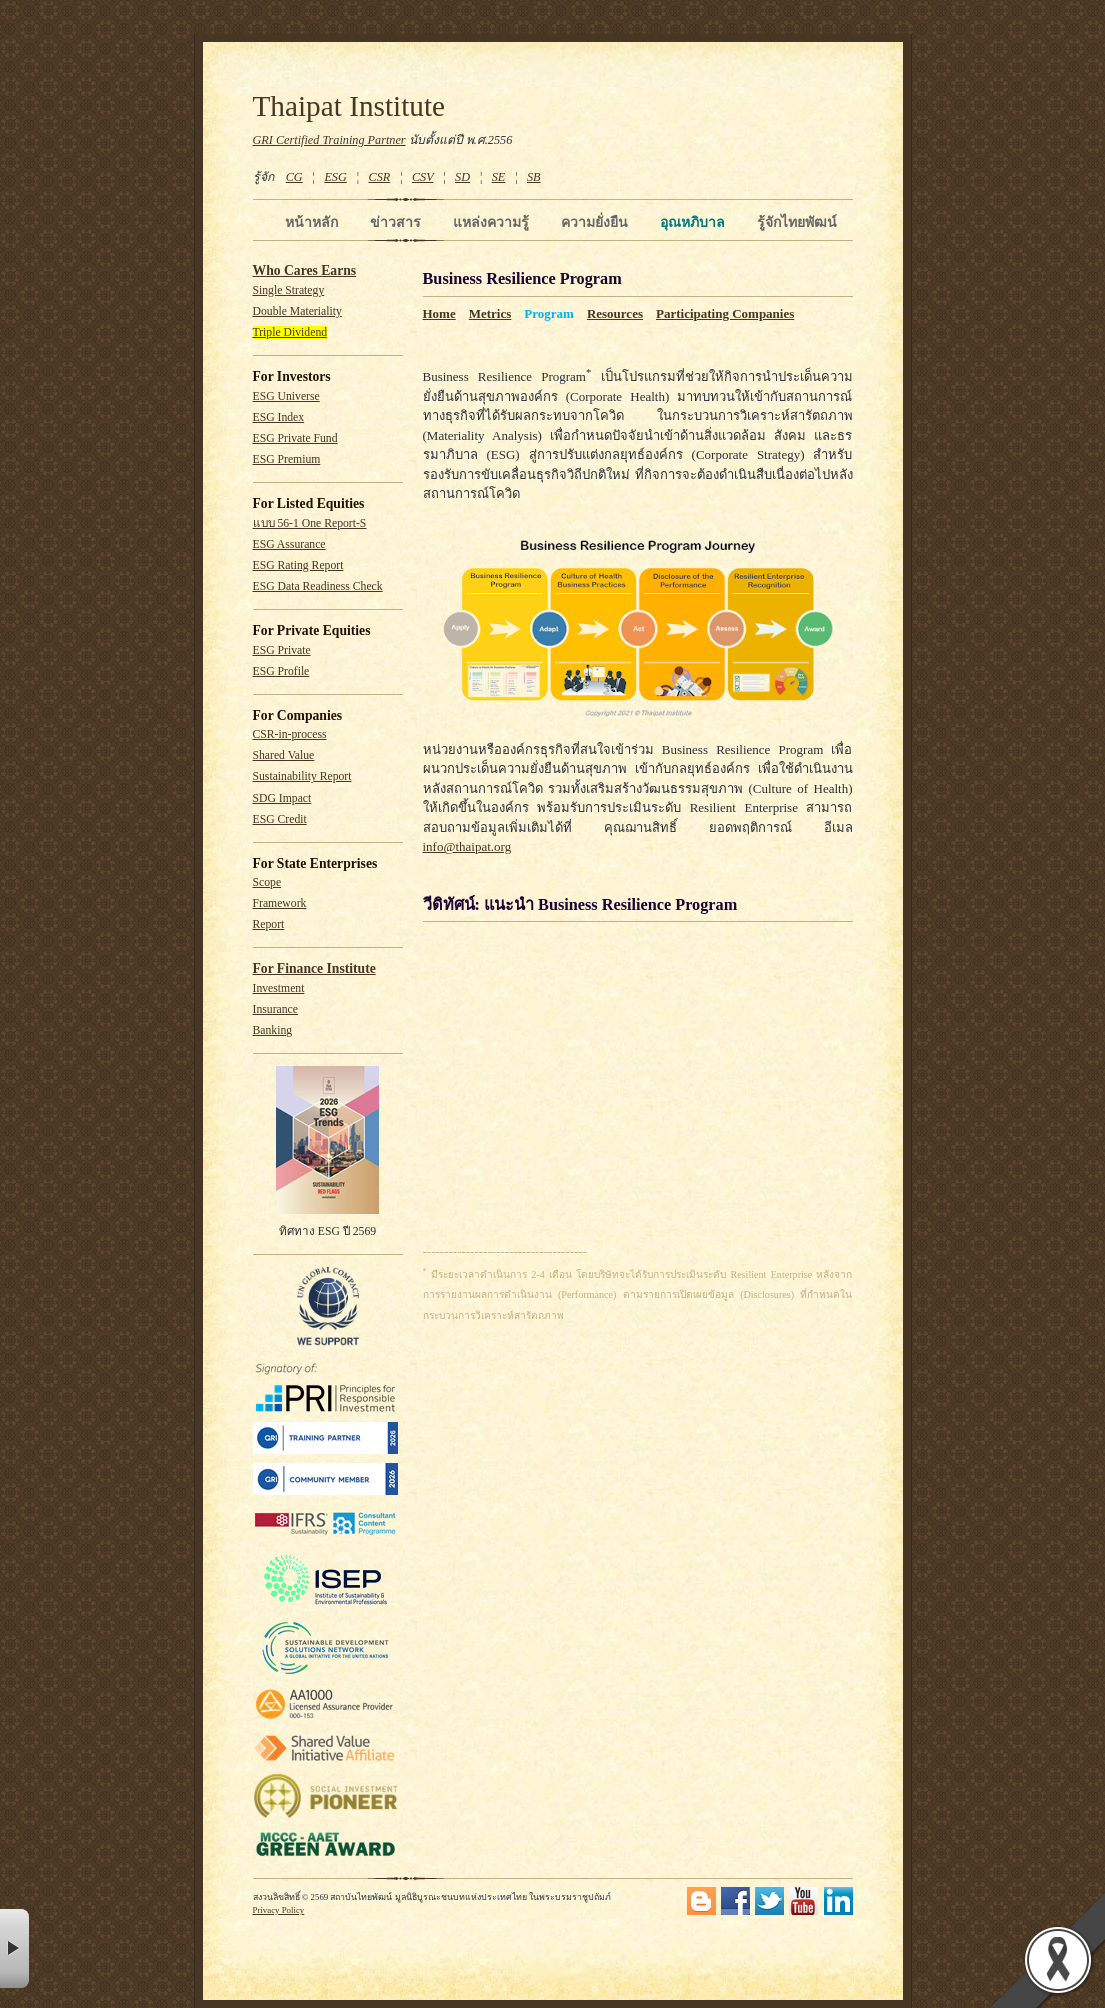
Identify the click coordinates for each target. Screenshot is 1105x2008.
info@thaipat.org (467, 846)
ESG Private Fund (295, 438)
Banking (273, 1030)
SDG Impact (282, 798)
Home (439, 313)
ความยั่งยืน (594, 222)
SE (499, 177)
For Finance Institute (314, 968)
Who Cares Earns (305, 270)
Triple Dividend (290, 332)
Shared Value (284, 755)
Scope (267, 882)
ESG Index (279, 417)
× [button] (14, 1948)
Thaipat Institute (349, 106)
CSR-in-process (290, 734)
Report (269, 924)
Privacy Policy (279, 1910)
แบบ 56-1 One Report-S (310, 523)
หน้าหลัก (311, 222)
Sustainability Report (302, 776)
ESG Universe (286, 396)
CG (294, 177)
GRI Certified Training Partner (329, 140)
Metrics (490, 313)
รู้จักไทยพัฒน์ (797, 222)
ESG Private (282, 650)
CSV (423, 177)
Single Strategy (289, 290)
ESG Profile (281, 671)
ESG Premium (287, 459)
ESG (335, 177)
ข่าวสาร (395, 222)
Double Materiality (297, 311)
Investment (279, 988)
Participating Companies (725, 313)
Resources (615, 313)
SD (462, 177)
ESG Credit (280, 819)
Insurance (275, 1009)
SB (534, 177)
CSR (379, 177)
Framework (280, 903)
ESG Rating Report (298, 565)
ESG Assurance (289, 544)
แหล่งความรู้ (491, 222)
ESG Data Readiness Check (318, 586)
